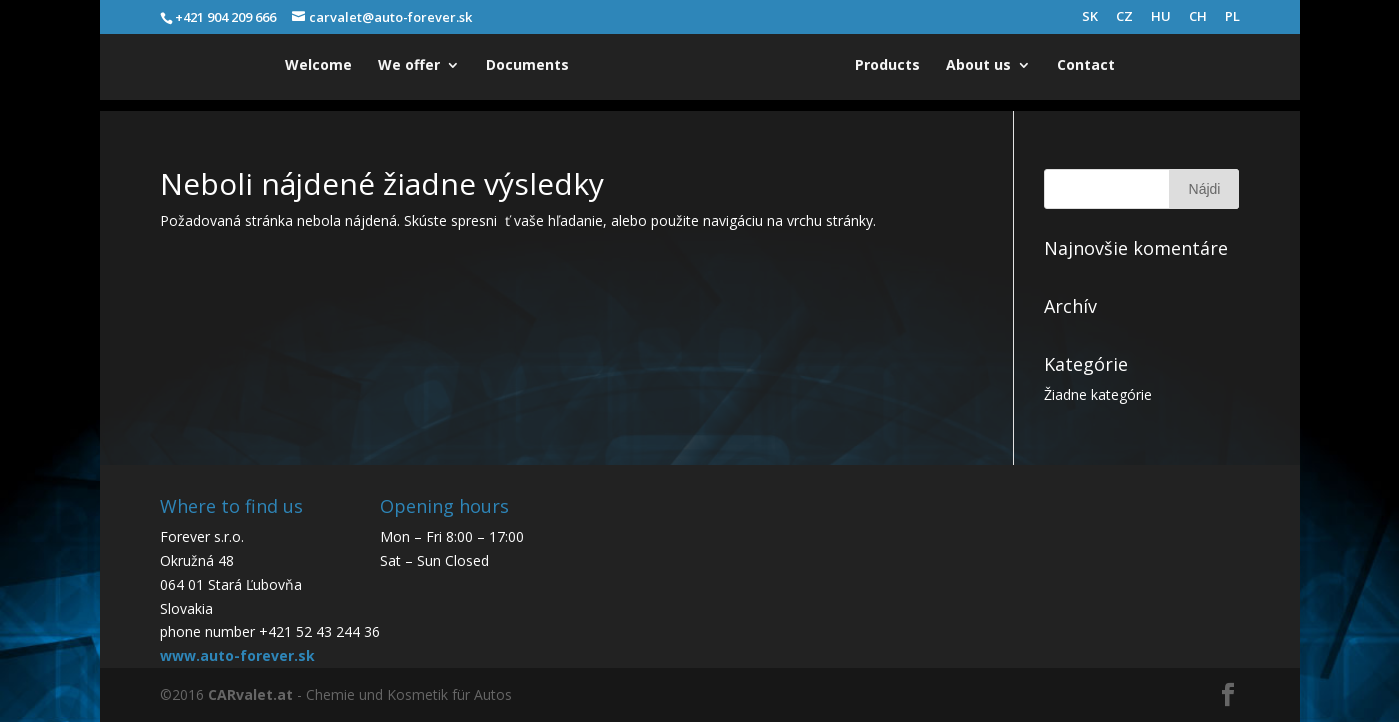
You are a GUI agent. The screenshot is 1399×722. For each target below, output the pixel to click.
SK (1090, 17)
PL (1232, 17)
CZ (1124, 17)
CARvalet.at (250, 694)
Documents (527, 66)
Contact (1086, 66)
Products (887, 66)
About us (978, 66)
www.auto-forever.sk (237, 655)
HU (1161, 17)
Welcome (318, 66)
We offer (409, 66)
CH (1198, 17)
